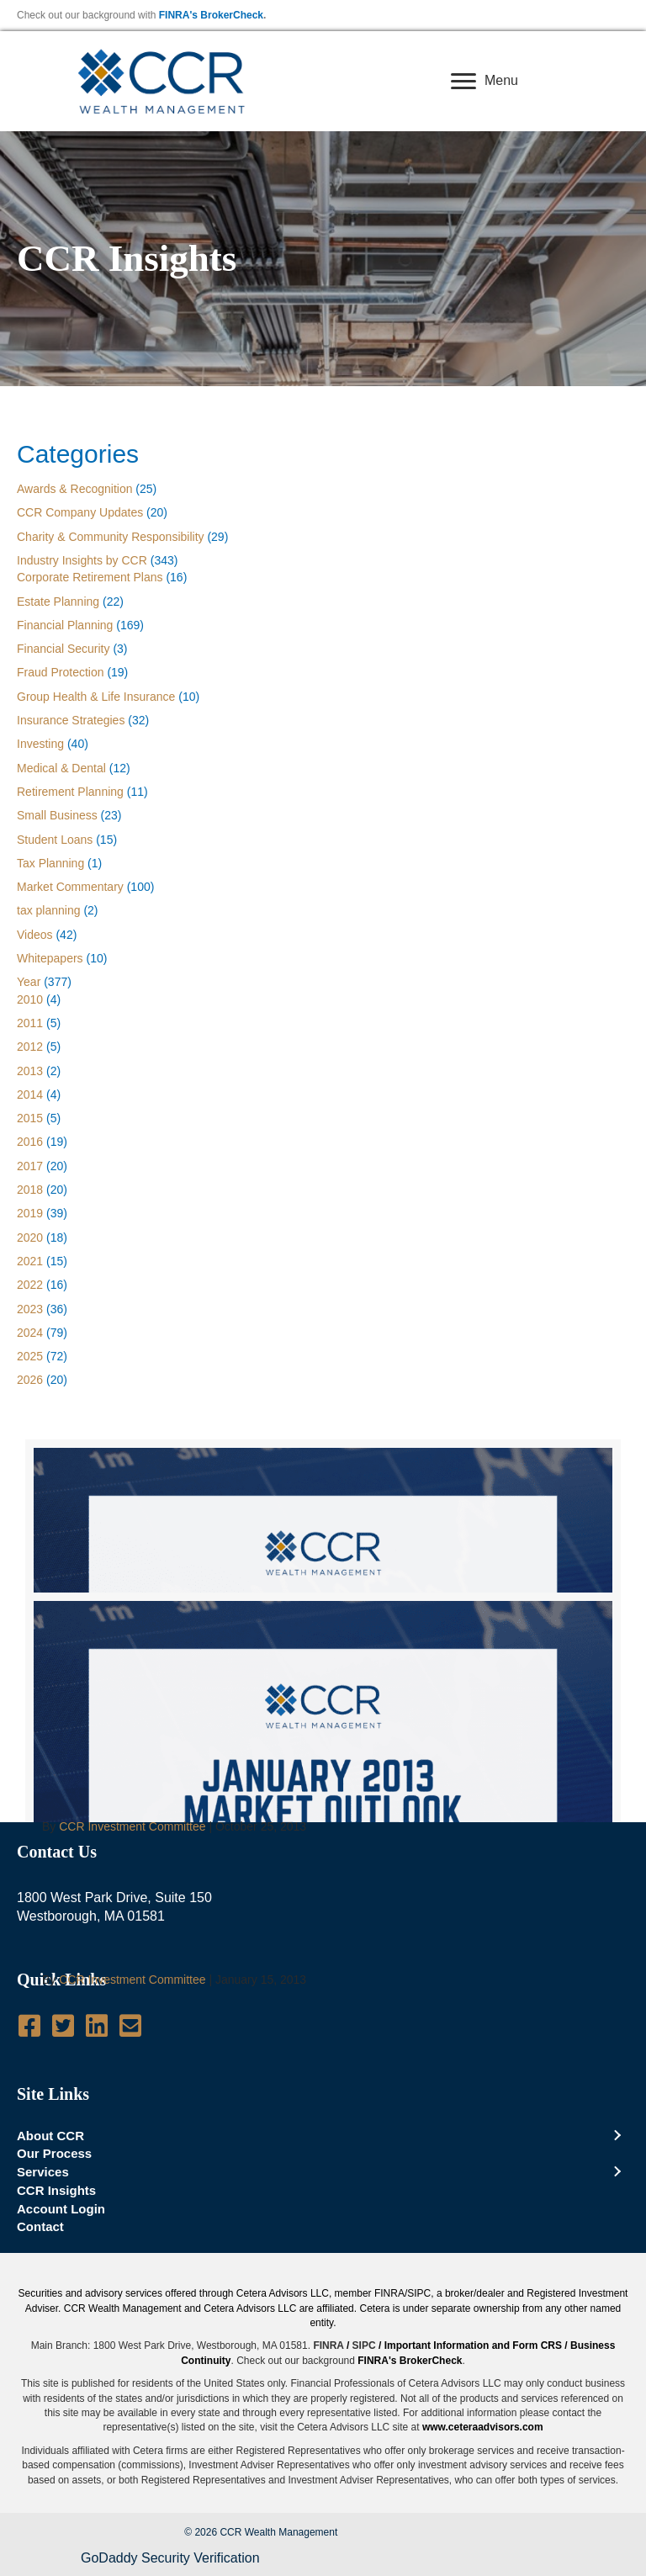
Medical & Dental (61, 768)
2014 (30, 1094)
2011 (30, 1023)
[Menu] (484, 81)
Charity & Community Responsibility (110, 536)
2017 (30, 1166)
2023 (30, 1309)
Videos (35, 934)
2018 (30, 1189)
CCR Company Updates (80, 512)
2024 (30, 1332)
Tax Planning (50, 863)
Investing (40, 743)
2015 (30, 1118)
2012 (30, 1046)
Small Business (57, 815)
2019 (30, 1213)
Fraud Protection (60, 672)
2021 (30, 1261)
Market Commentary (70, 886)
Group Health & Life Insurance (96, 696)
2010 (30, 999)
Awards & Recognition (74, 489)
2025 (30, 1356)
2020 (30, 1237)
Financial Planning (65, 625)
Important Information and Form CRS (473, 2345)
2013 (30, 1071)
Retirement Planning (70, 791)
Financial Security (63, 648)
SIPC (364, 2345)
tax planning (49, 910)
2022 (30, 1284)
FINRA (328, 2345)
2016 (30, 1141)
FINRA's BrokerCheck (211, 15)
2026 (30, 1379)
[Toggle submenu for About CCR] (616, 2136)
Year (28, 982)
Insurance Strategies (70, 720)
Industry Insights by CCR (82, 560)
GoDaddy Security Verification (170, 2558)
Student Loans (55, 839)
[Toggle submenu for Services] (616, 2172)
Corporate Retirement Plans (90, 577)
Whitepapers (50, 958)
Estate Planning (58, 601)
